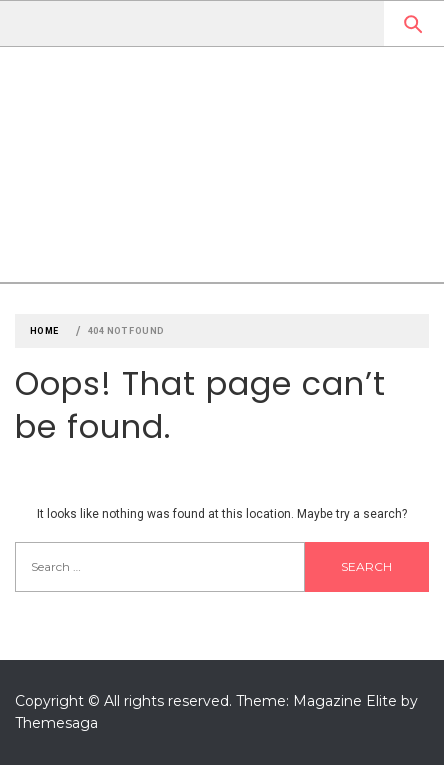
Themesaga (56, 723)
